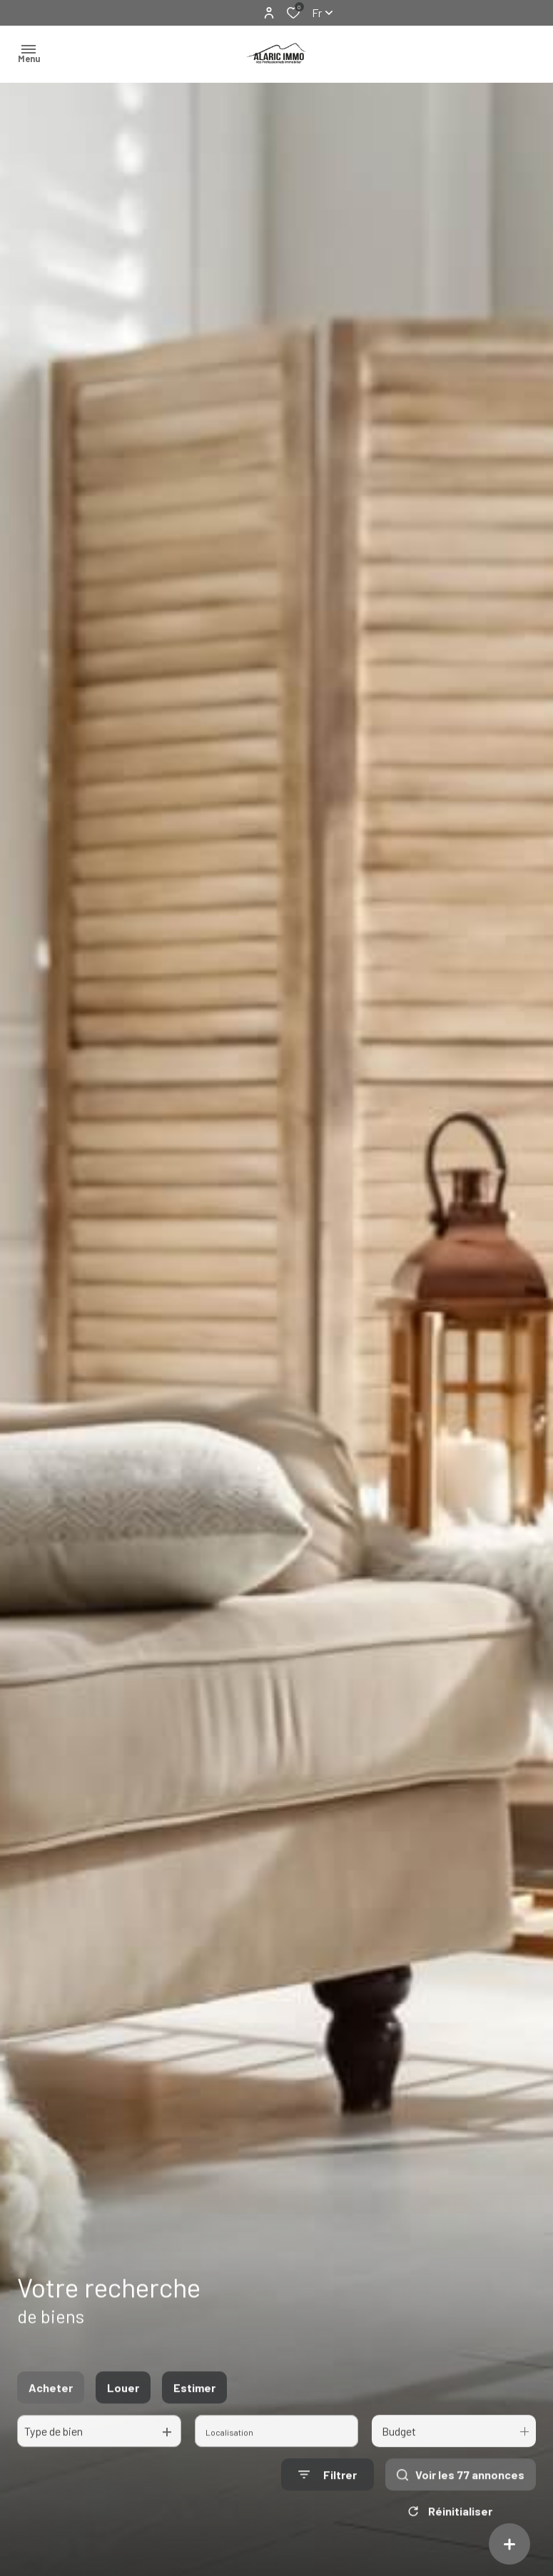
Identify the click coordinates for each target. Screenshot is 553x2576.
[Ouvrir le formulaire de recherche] (327, 2489)
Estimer (194, 2401)
